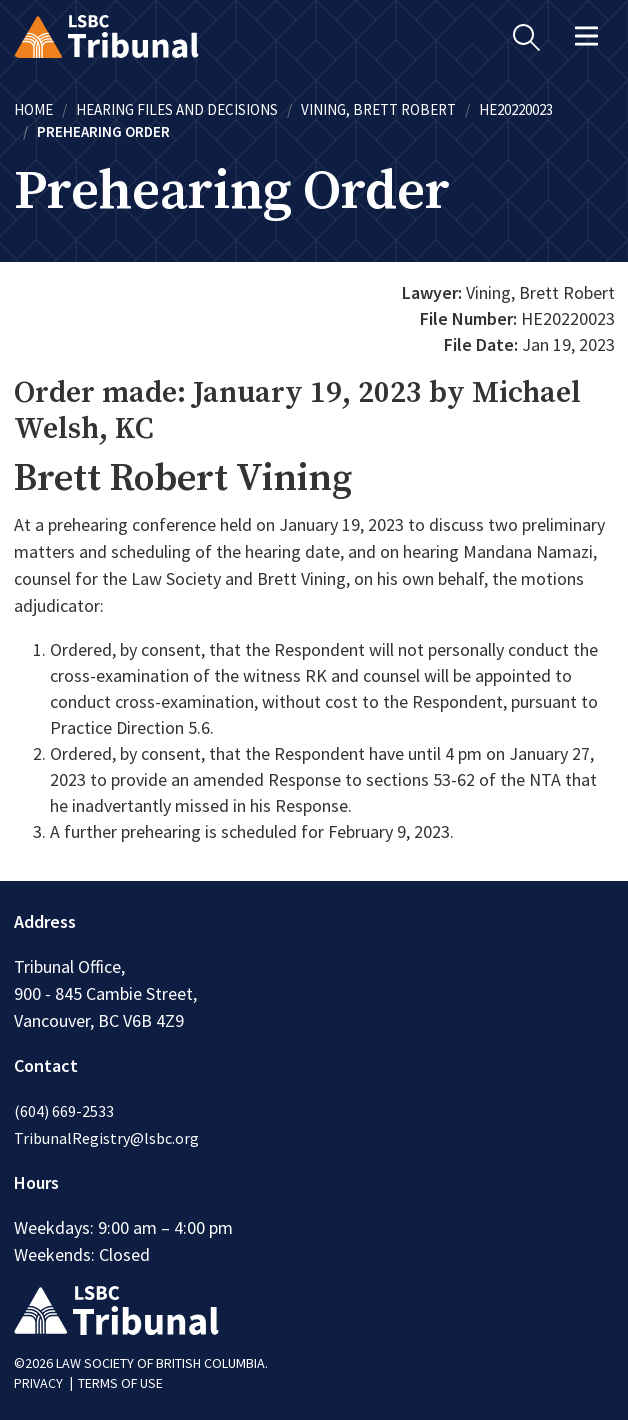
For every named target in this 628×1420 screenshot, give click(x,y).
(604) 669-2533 (64, 1111)
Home (33, 109)
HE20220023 (516, 109)
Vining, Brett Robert (378, 109)
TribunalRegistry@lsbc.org (106, 1138)
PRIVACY (38, 1383)
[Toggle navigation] (587, 36)
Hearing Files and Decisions (177, 109)
